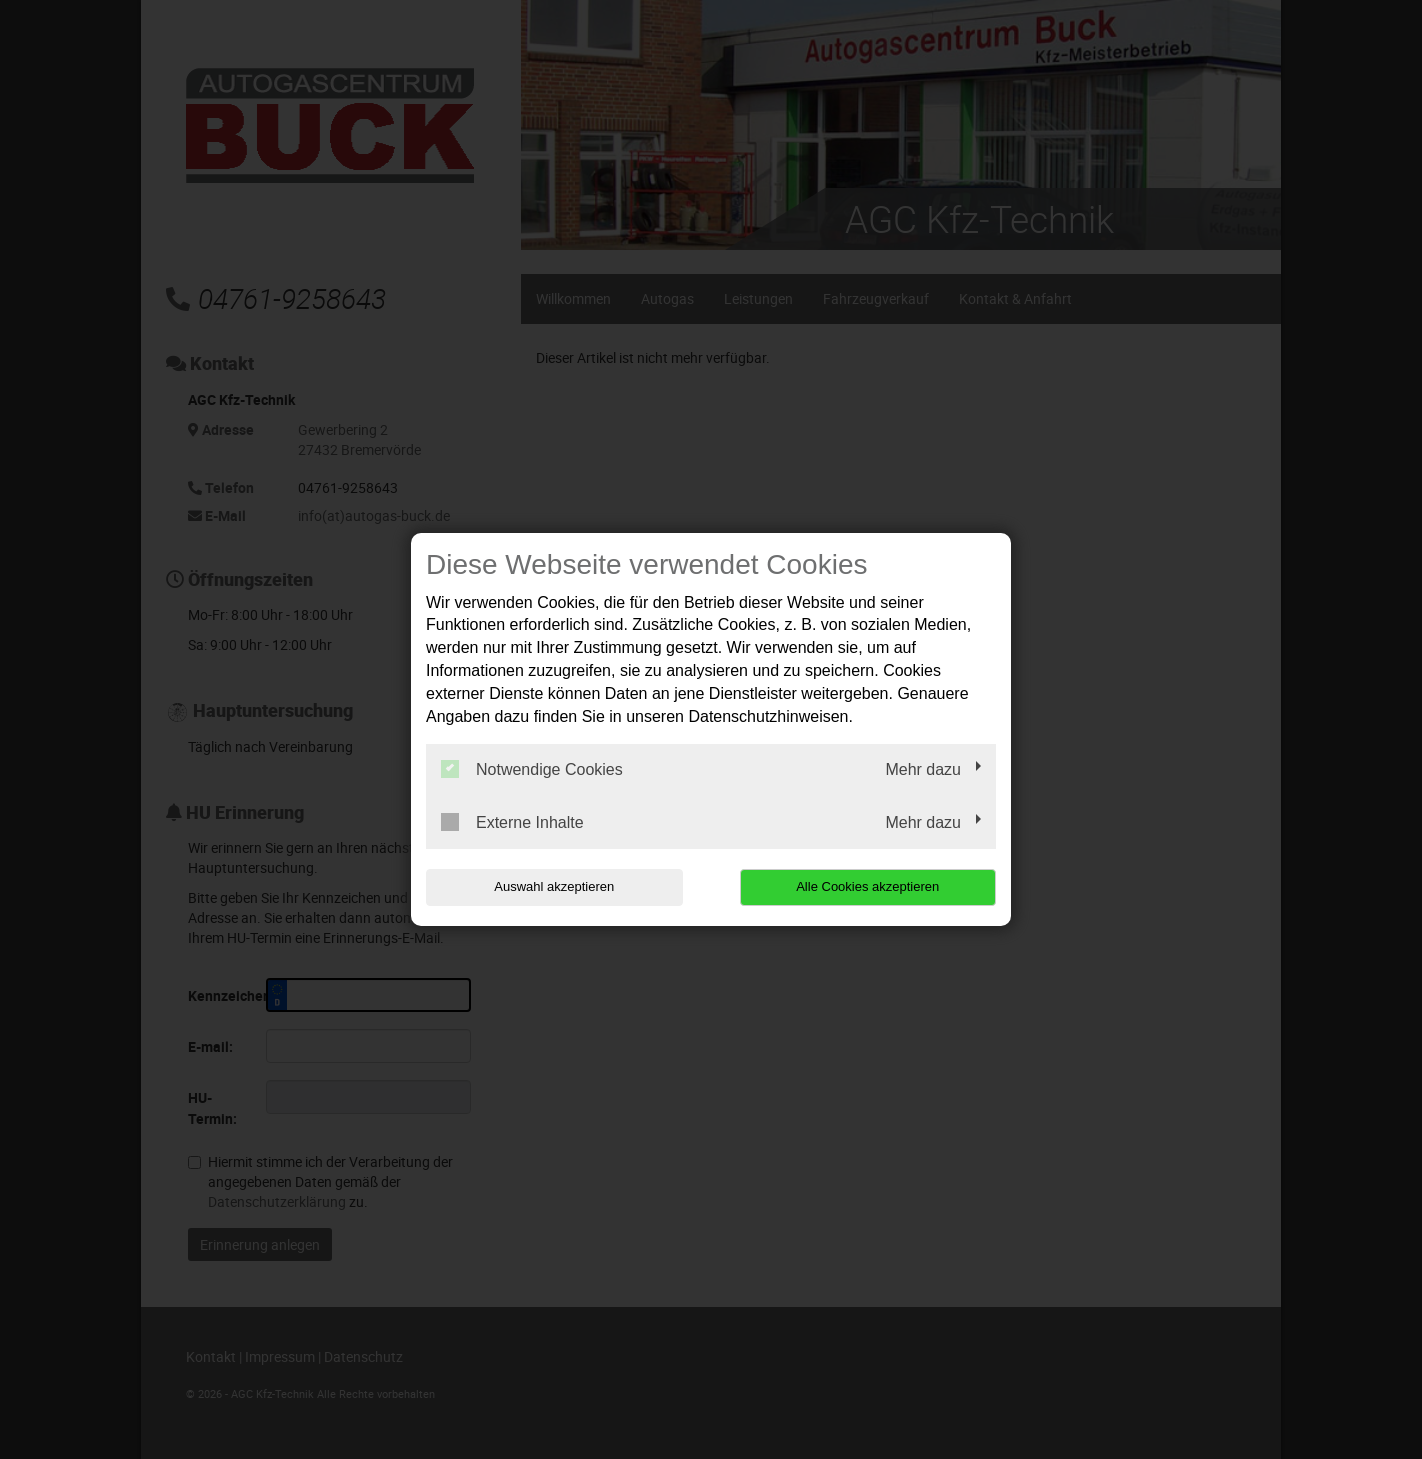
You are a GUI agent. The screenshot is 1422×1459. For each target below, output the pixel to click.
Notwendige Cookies (532, 769)
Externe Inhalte (512, 822)
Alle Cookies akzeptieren (867, 886)
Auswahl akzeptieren (554, 886)
